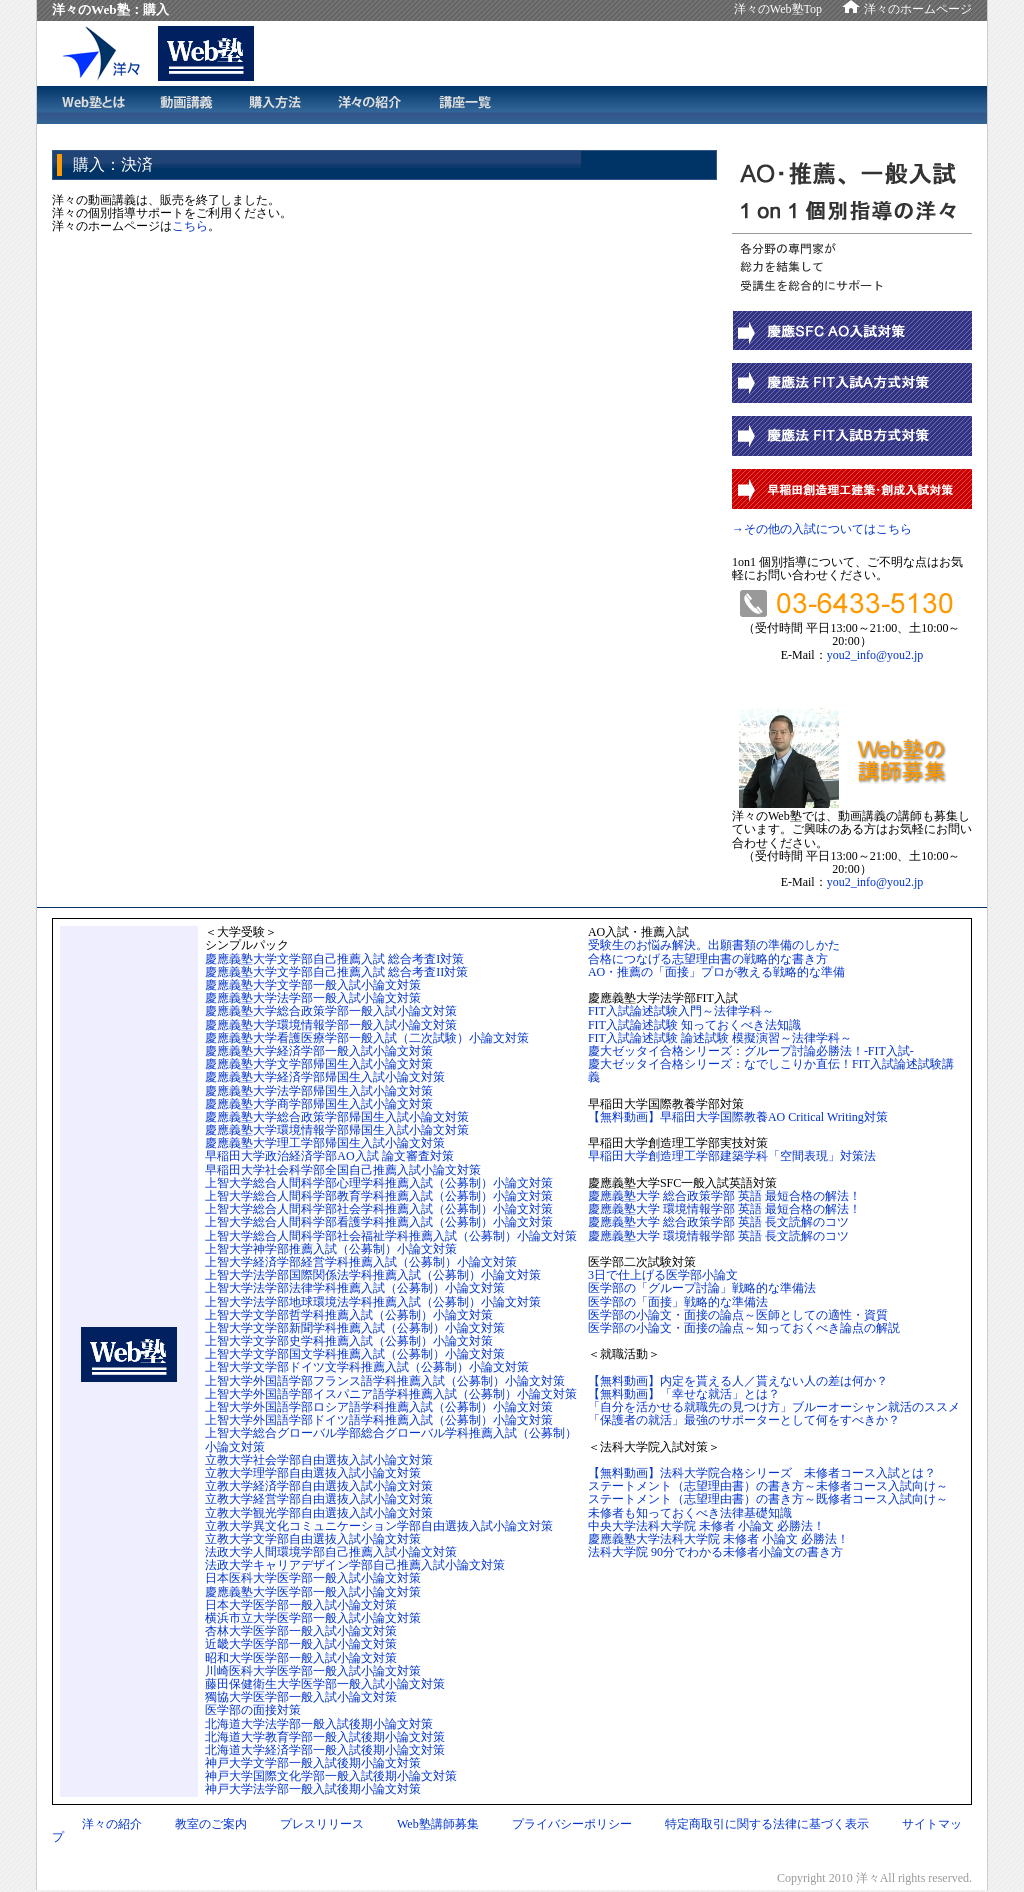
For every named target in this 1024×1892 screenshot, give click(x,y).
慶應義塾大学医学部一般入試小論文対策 (313, 1592)
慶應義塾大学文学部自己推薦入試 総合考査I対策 (334, 959)
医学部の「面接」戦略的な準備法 (678, 1302)
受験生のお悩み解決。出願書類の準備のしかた (714, 945)
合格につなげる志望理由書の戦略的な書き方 (708, 959)
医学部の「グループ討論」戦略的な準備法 (702, 1288)
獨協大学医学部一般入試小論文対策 (301, 1697)
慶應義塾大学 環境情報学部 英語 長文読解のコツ (718, 1236)
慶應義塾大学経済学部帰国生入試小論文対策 (325, 1077)
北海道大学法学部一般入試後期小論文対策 (319, 1724)
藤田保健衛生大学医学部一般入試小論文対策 (325, 1684)
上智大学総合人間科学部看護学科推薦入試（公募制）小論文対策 (379, 1222)
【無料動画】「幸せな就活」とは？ (684, 1394)
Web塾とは (91, 105)
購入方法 (275, 105)
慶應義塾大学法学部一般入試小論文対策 (313, 998)
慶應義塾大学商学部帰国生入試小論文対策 (319, 1104)
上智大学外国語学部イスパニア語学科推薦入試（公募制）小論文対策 (391, 1394)
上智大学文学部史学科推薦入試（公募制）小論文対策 (349, 1341)
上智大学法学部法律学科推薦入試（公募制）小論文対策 (355, 1288)
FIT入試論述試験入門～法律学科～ (681, 1011)
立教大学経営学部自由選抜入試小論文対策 (319, 1499)
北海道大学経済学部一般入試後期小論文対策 (325, 1750)
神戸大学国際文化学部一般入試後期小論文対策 (331, 1776)
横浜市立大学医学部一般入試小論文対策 (313, 1618)
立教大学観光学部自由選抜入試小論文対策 (319, 1513)
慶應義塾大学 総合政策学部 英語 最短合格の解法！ (724, 1196)
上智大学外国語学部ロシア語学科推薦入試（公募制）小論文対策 (379, 1407)
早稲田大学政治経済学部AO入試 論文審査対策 (329, 1156)
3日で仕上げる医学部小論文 (663, 1275)
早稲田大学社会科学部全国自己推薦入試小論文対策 (343, 1170)
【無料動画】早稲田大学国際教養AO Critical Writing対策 (738, 1117)
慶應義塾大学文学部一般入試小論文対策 (313, 985)
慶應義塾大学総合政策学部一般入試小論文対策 (331, 1011)
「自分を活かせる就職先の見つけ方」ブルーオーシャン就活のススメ (774, 1407)
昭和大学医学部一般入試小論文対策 (301, 1658)
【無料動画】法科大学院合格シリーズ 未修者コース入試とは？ (762, 1473)
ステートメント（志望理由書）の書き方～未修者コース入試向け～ (768, 1486)
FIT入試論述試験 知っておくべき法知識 (694, 1025)
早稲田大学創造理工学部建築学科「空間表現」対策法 (732, 1156)
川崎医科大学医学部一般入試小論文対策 (313, 1671)
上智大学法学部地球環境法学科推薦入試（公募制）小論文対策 (373, 1302)
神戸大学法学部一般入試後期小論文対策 (313, 1789)
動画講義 (186, 105)
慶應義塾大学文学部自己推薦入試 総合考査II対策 (336, 972)
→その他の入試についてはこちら (822, 529)
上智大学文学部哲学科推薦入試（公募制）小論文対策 (349, 1315)
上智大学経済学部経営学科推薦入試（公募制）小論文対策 (361, 1262)
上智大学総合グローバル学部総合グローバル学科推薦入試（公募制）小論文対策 (391, 1439)
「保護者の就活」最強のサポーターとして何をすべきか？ (744, 1420)
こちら (190, 226)
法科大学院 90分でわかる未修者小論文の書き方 (715, 1552)
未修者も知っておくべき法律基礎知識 (690, 1513)
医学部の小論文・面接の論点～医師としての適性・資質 (738, 1315)
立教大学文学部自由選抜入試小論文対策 (313, 1539)
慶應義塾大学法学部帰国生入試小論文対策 (319, 1091)
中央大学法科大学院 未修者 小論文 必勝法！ (706, 1526)
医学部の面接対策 (253, 1710)
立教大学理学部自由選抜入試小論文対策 (313, 1473)
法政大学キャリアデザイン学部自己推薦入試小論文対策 (355, 1565)
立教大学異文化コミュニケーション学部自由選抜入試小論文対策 (379, 1526)
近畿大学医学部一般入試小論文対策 (301, 1644)
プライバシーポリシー (572, 1824)
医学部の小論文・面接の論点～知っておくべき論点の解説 (744, 1328)
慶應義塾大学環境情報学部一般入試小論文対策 (331, 1025)
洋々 (110, 53)
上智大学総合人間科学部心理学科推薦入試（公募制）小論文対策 (379, 1183)
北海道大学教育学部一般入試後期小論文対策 (325, 1737)
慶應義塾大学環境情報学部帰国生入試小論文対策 (337, 1130)
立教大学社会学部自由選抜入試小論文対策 (319, 1460)
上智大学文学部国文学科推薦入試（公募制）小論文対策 (355, 1354)
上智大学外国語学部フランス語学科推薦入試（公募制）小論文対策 (385, 1381)
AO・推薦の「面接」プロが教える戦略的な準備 (716, 972)
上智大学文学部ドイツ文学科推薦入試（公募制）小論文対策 (367, 1367)
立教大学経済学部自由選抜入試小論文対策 (319, 1486)
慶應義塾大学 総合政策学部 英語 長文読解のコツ (718, 1222)
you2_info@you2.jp (875, 655)
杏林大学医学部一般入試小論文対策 (301, 1631)
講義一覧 (465, 105)
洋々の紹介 (370, 105)
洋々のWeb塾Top (778, 9)
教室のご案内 (211, 1824)
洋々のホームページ (918, 9)
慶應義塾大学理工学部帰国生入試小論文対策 (325, 1143)
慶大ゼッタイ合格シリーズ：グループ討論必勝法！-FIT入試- (751, 1051)
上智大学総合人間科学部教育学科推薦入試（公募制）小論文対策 (379, 1196)
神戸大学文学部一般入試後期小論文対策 (313, 1763)
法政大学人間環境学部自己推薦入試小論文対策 (331, 1552)
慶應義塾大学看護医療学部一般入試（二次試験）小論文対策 (367, 1038)
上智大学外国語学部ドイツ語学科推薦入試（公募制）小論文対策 (379, 1420)
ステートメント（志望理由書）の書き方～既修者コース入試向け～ (768, 1499)
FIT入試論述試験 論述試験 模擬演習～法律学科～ (720, 1038)
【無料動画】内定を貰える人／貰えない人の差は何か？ (738, 1381)
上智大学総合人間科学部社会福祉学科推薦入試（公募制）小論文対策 (391, 1236)
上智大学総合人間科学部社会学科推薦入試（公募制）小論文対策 (379, 1209)
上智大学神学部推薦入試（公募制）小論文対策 (331, 1249)
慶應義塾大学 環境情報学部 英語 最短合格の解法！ (724, 1209)
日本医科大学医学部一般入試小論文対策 (313, 1578)
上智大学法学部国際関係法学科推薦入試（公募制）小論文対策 (373, 1275)
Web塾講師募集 (438, 1824)
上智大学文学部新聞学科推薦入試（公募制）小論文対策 (355, 1328)
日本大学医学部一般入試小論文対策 (301, 1605)
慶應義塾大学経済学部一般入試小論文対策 (319, 1051)
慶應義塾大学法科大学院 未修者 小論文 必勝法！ (718, 1539)
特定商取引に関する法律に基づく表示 (767, 1824)
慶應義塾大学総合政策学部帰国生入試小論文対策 (337, 1117)
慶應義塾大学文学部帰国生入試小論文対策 (319, 1064)
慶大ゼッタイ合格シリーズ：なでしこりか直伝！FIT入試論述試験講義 (771, 1070)
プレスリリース (322, 1824)
